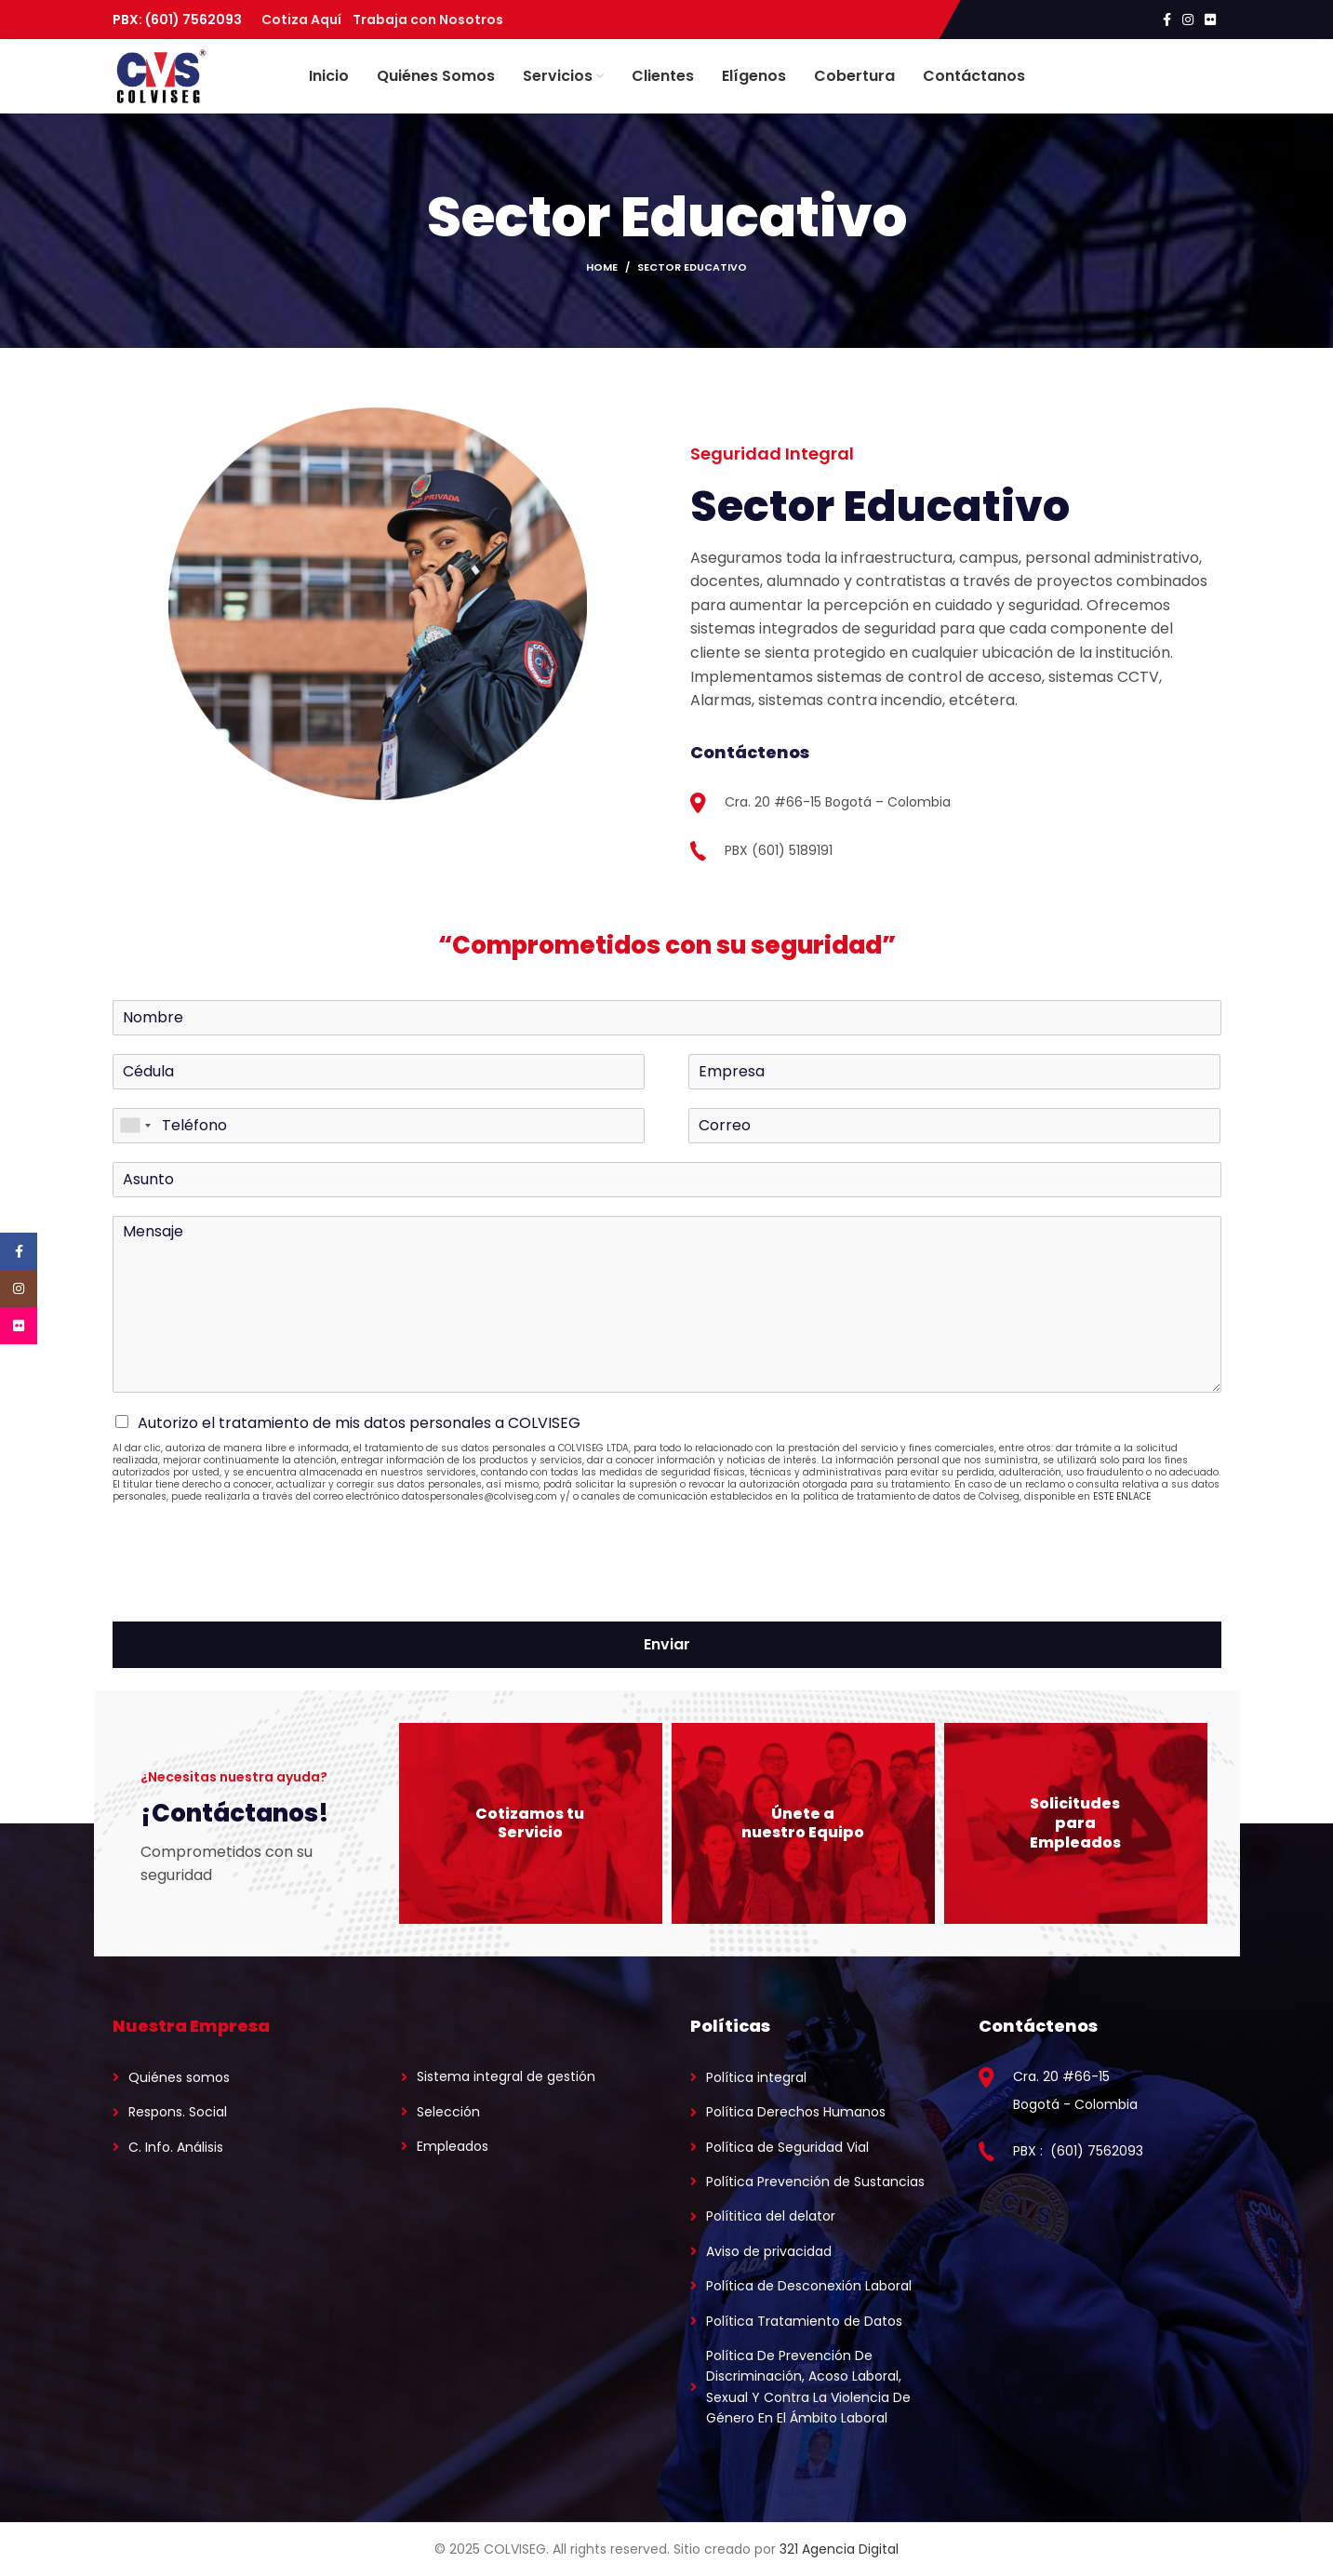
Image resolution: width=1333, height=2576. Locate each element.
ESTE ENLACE (1122, 1497)
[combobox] (134, 1125)
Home (602, 267)
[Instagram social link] (1188, 19)
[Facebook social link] (1167, 19)
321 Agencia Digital (839, 2549)
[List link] (234, 2077)
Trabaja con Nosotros (428, 19)
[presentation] (254, 1592)
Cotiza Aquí (307, 19)
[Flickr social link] (1210, 19)
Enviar (667, 1645)
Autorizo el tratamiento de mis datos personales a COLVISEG (359, 1423)
